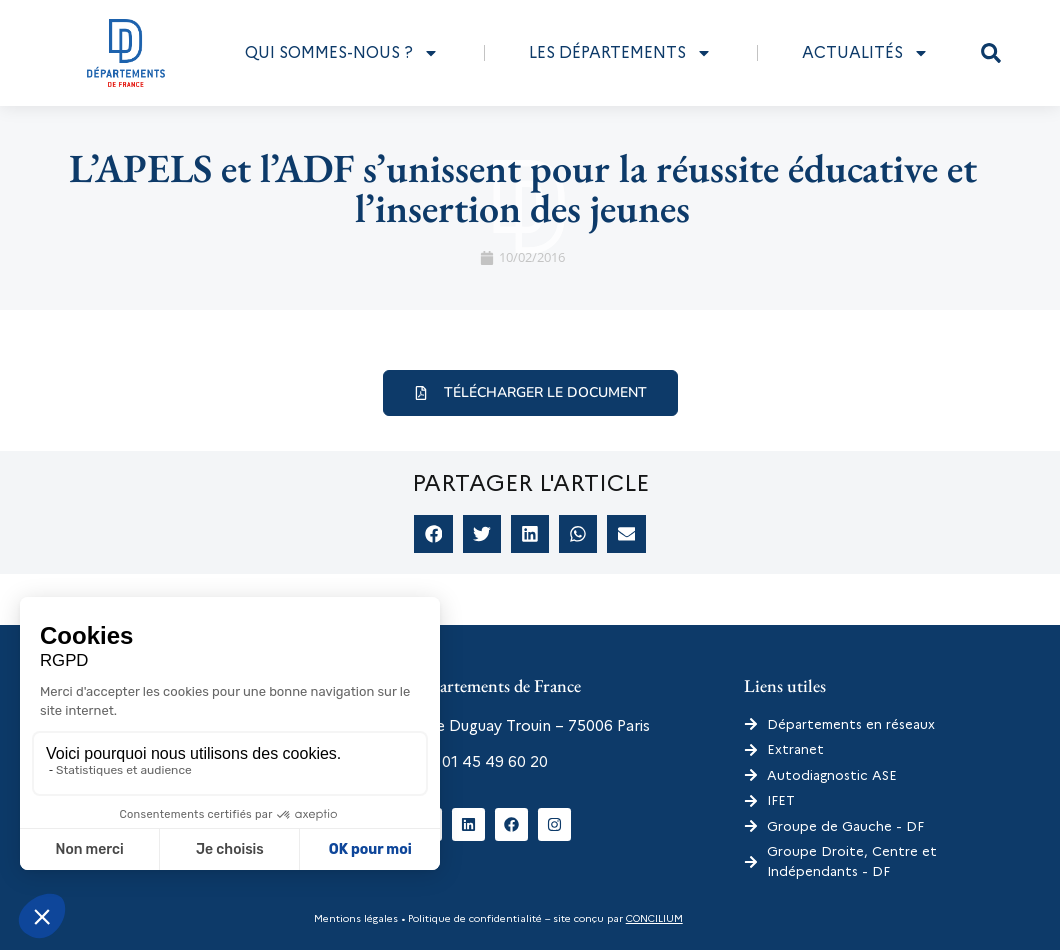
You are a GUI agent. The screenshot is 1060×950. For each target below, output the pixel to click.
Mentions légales (356, 918)
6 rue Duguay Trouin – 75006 (511, 726)
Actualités (865, 53)
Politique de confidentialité (473, 918)
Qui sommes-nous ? (342, 53)
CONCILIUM (654, 918)
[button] (991, 53)
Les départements (620, 53)
